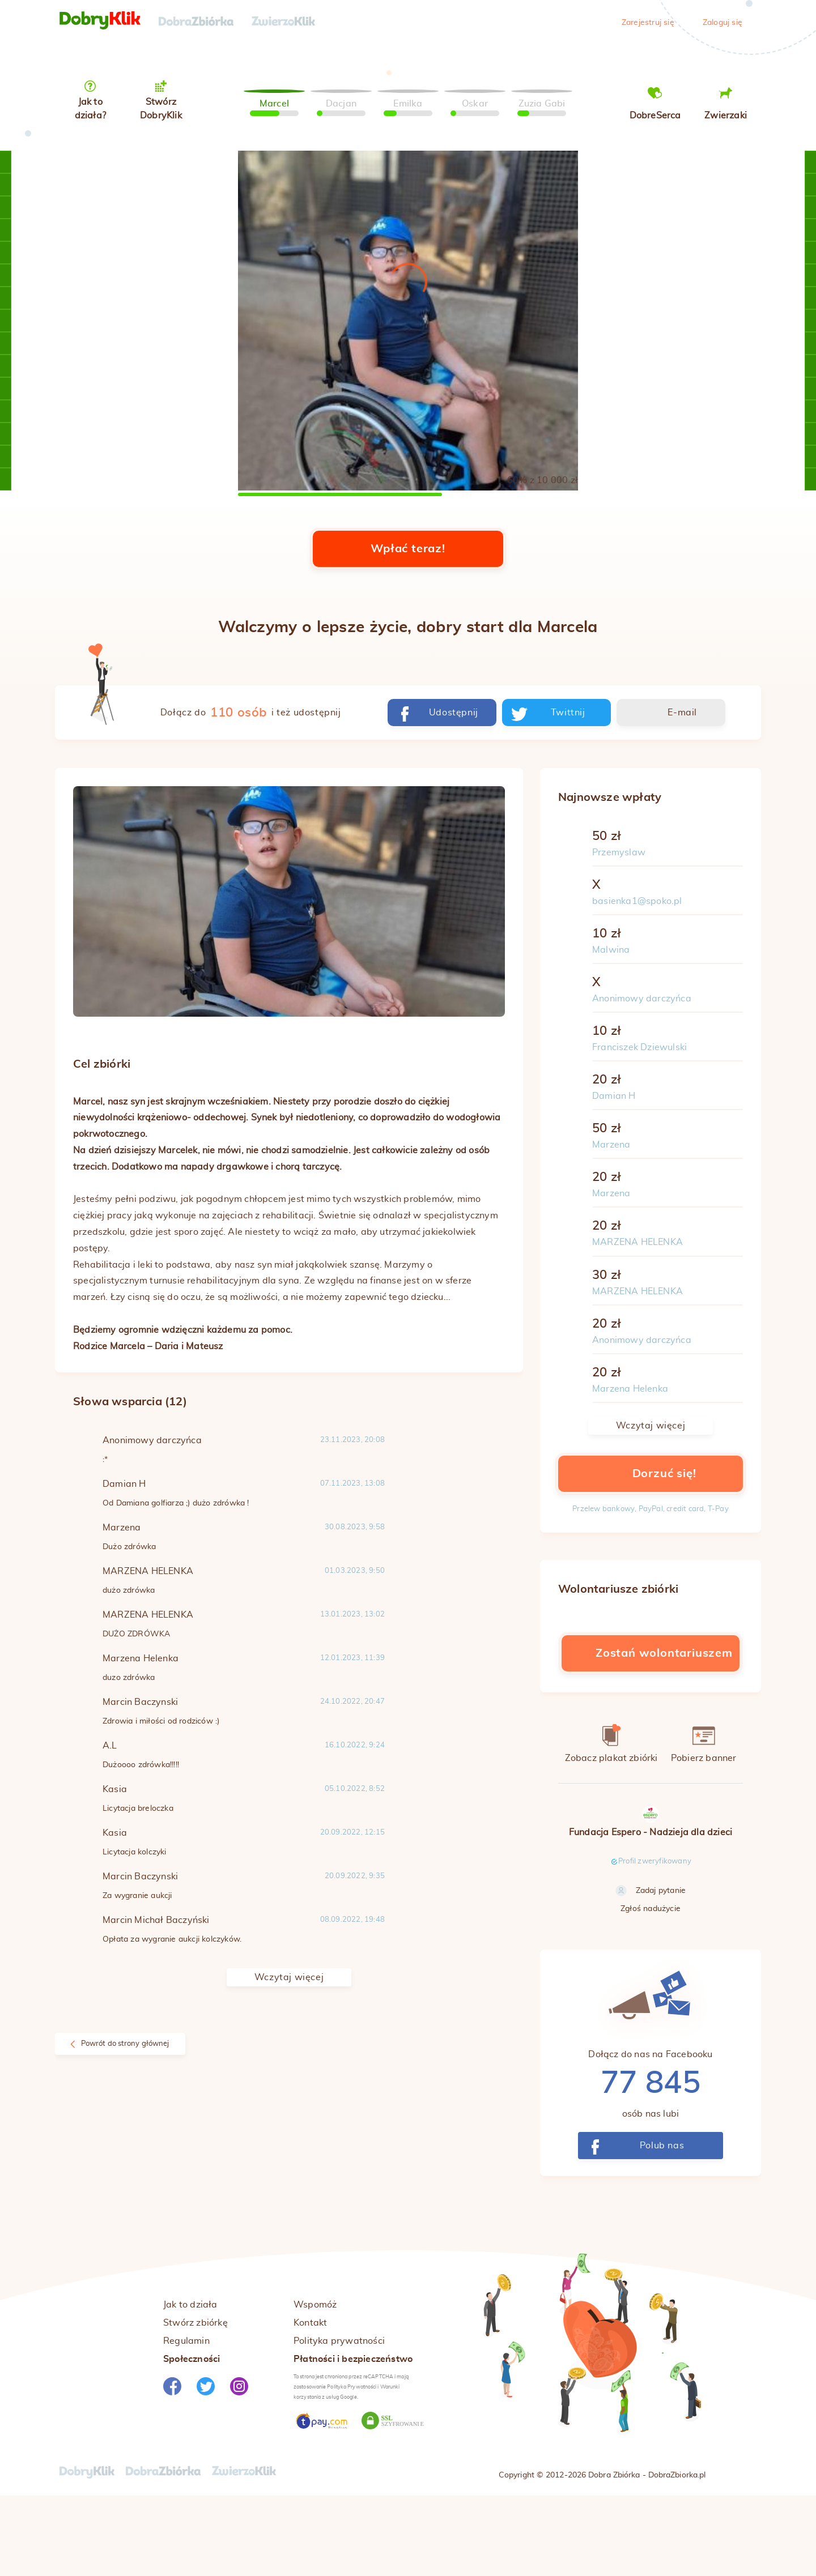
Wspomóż (315, 2382)
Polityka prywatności (339, 2419)
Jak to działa (190, 2382)
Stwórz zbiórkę (195, 2401)
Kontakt (310, 2401)
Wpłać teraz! (408, 627)
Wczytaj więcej (289, 2056)
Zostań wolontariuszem (650, 1732)
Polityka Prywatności (351, 2465)
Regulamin (186, 2419)
